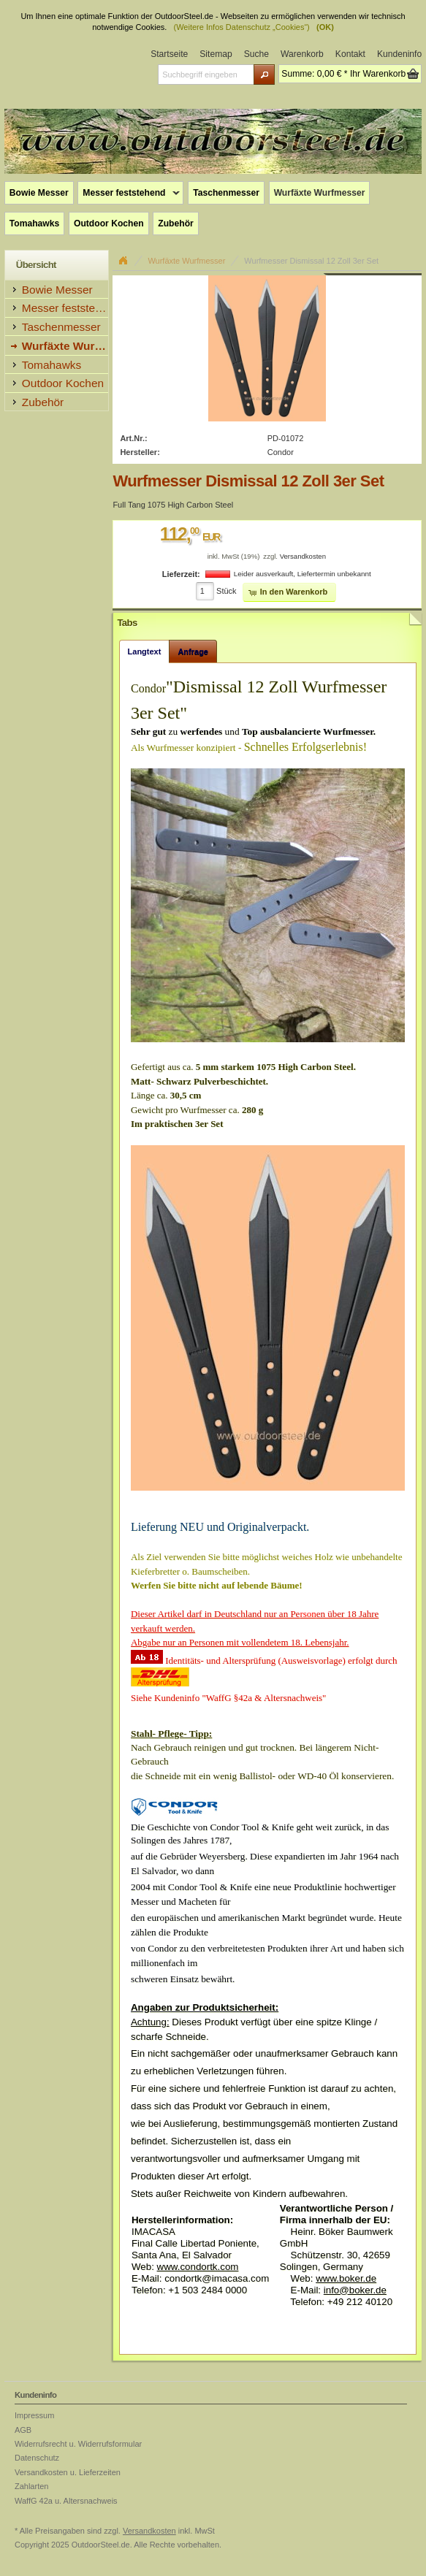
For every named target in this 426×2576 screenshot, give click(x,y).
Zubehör (175, 223)
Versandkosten (303, 556)
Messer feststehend (128, 194)
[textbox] (206, 74)
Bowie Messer (39, 193)
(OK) (325, 27)
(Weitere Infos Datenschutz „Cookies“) (242, 27)
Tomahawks (34, 223)
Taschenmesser (226, 193)
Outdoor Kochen (109, 223)
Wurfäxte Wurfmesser (319, 193)
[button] (264, 74)
